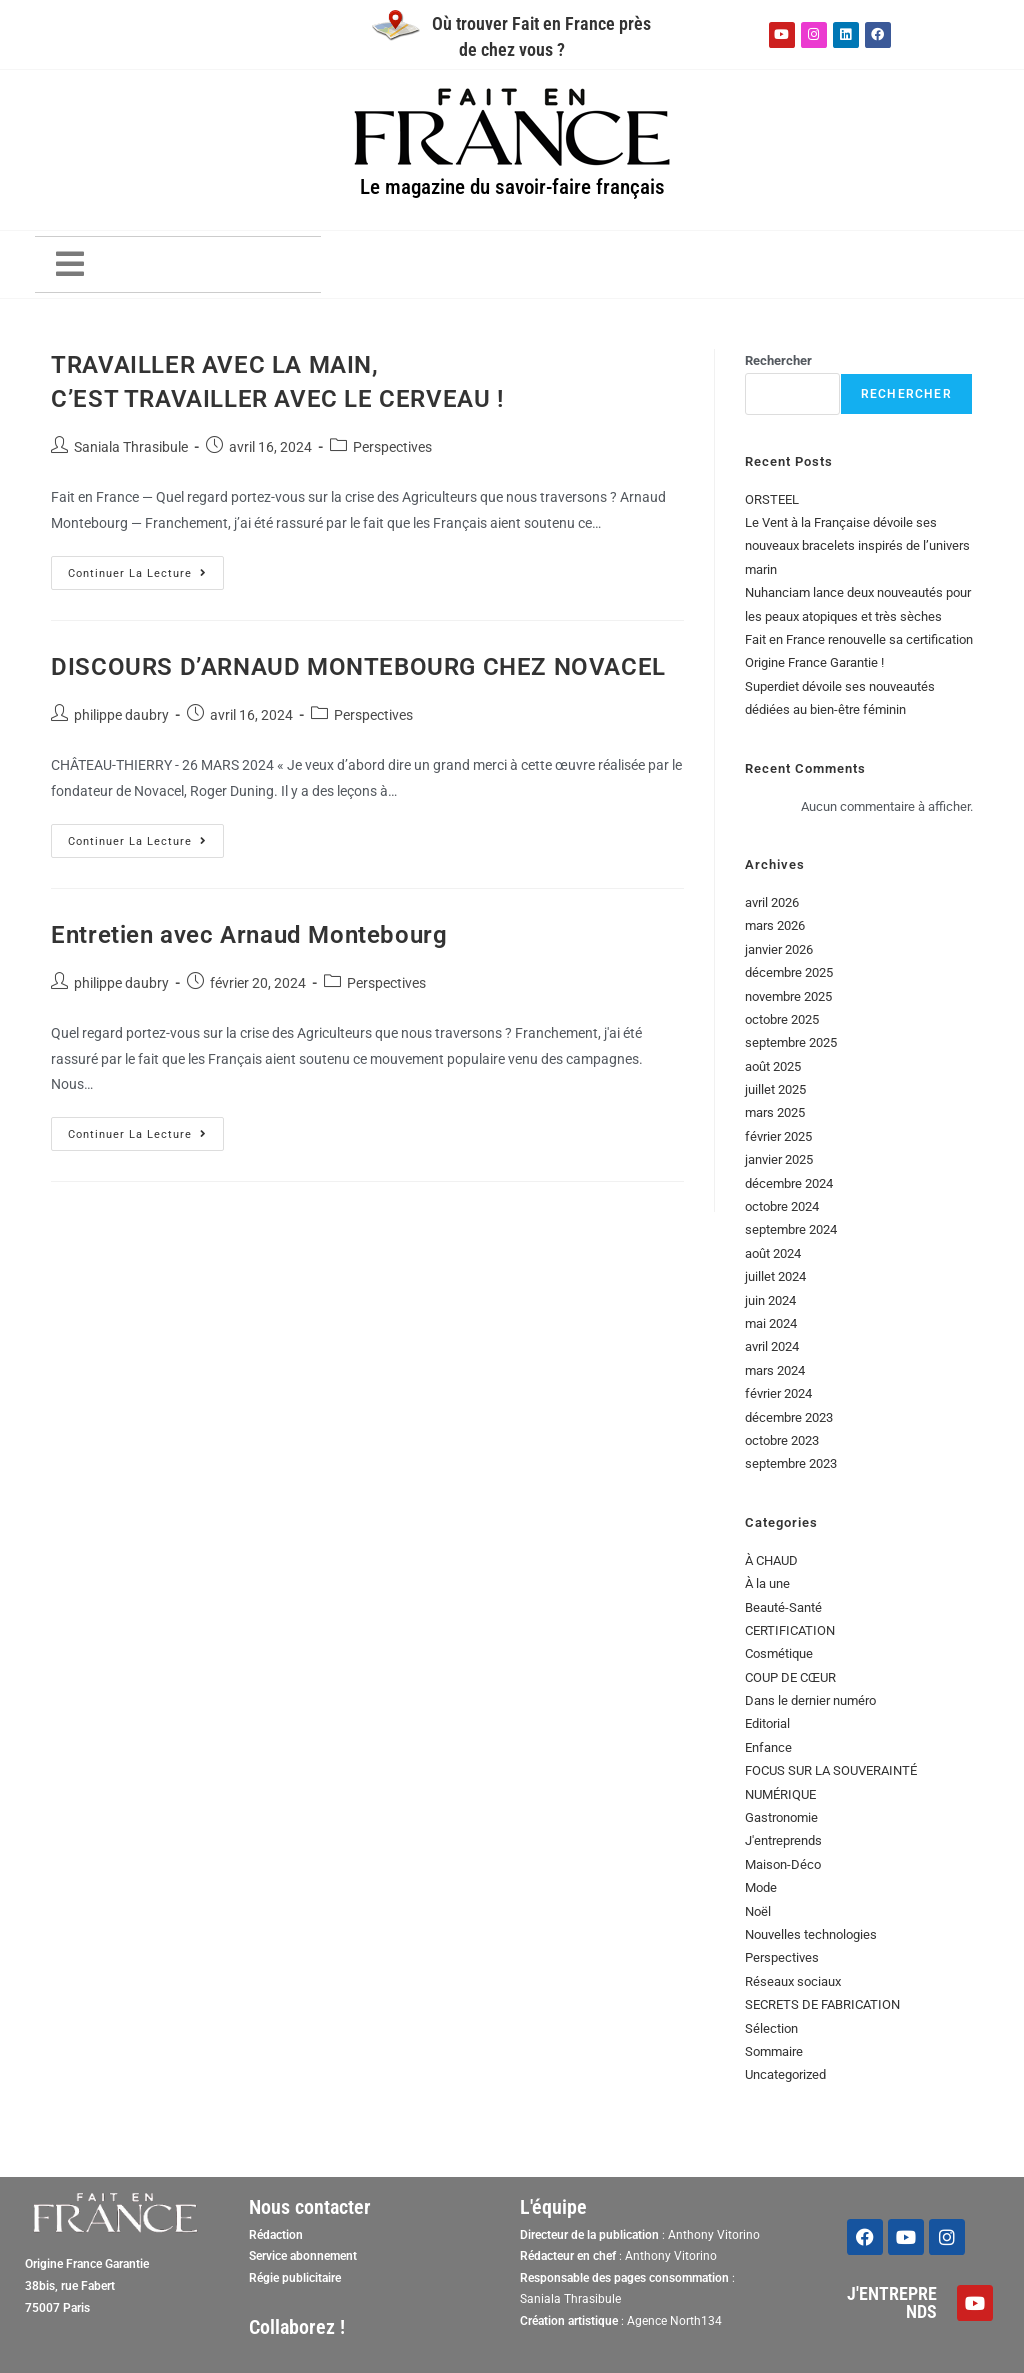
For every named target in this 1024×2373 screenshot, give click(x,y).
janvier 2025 (779, 1159)
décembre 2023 (789, 1417)
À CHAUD (771, 1560)
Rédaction (276, 2235)
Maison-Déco (783, 1864)
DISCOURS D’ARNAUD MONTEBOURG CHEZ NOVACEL (358, 667)
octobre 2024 (782, 1206)
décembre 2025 (789, 972)
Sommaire (774, 2051)
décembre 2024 (789, 1183)
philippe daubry (121, 715)
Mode (761, 1887)
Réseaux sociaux (793, 1981)
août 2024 (773, 1253)
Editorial (767, 1723)
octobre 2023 (782, 1440)
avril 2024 (772, 1346)
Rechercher (778, 360)
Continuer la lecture (137, 573)
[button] (70, 264)
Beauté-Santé (783, 1607)
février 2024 (778, 1393)
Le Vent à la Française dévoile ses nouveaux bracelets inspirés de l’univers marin (857, 546)
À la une (767, 1583)
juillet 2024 (775, 1276)
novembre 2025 (788, 996)
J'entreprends (783, 1840)
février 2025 (778, 1136)
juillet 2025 (775, 1089)
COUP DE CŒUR (790, 1677)
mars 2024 (775, 1370)
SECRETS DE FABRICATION (822, 2004)
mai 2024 (771, 1323)
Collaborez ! (297, 2327)
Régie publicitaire (295, 2278)
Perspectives (392, 447)
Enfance (768, 1747)
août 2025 (773, 1066)
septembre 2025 (791, 1042)
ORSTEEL (772, 499)
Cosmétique (779, 1653)
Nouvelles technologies (811, 1934)
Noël (758, 1911)
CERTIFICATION (790, 1630)
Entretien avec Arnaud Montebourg (249, 935)
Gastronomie (781, 1817)
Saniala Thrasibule (131, 447)
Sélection (771, 2028)
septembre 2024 (791, 1229)
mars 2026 (775, 925)
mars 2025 (775, 1112)
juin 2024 (770, 1300)
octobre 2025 (782, 1019)
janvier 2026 (779, 949)
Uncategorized (785, 2074)
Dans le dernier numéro (810, 1700)
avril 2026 (772, 902)
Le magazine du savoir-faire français (512, 186)
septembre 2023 (791, 1463)
